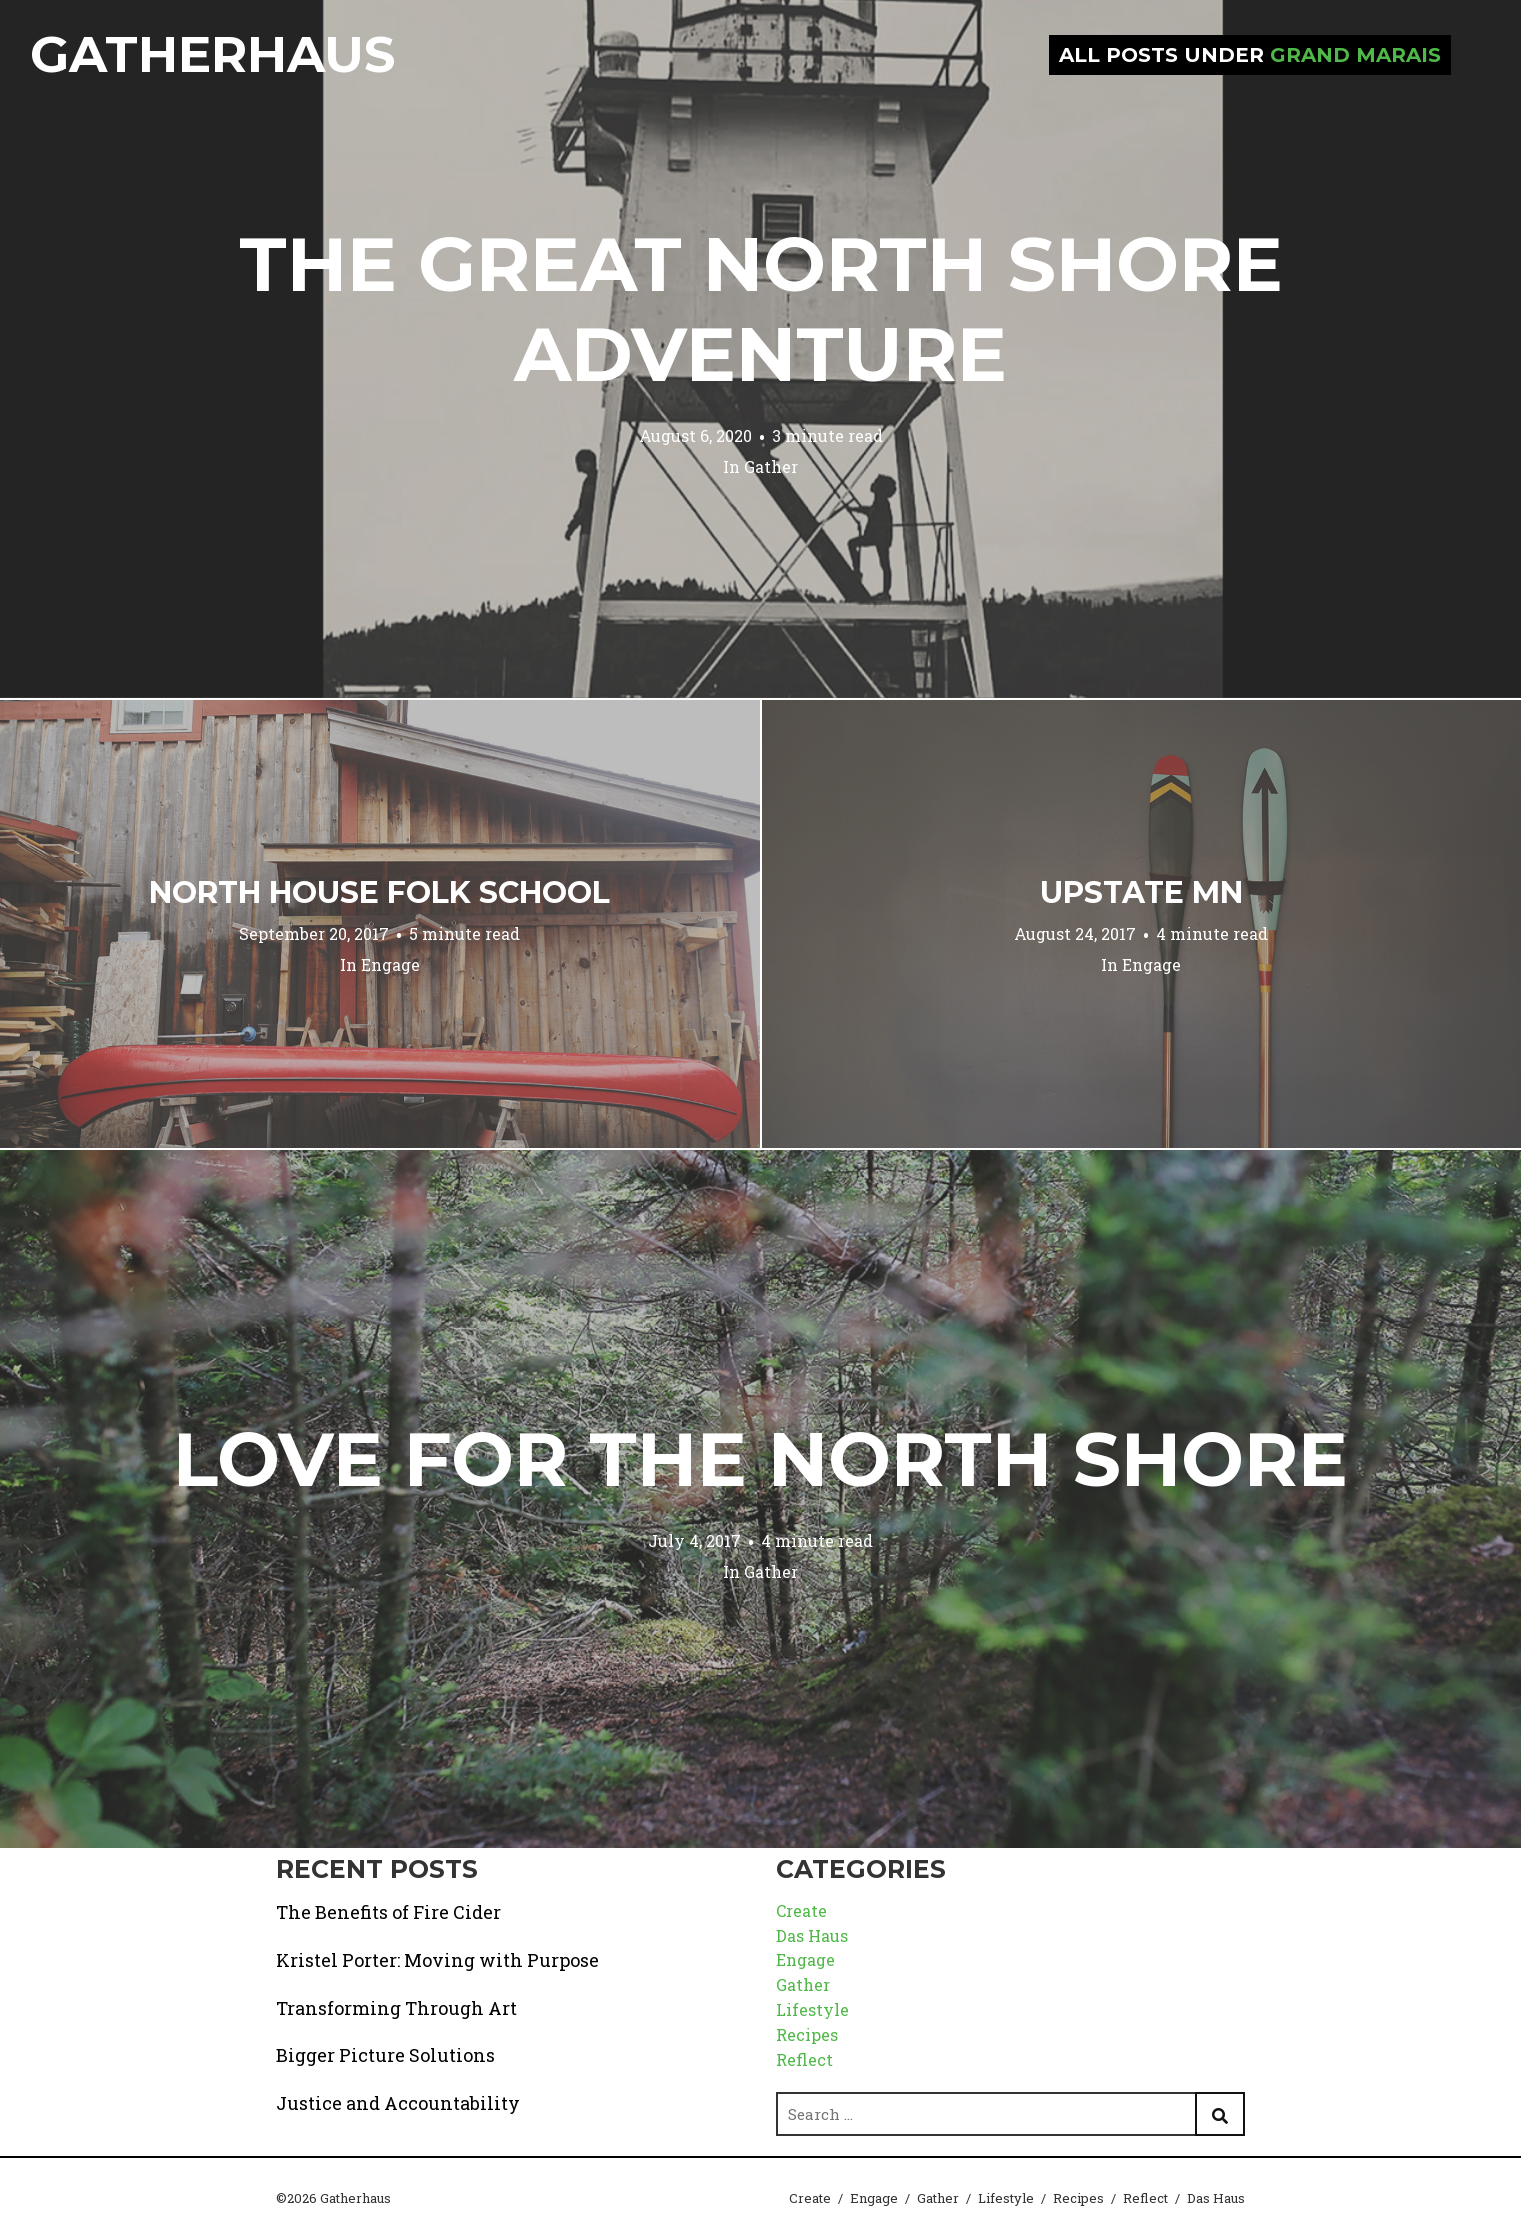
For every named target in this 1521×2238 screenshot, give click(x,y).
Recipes (807, 2034)
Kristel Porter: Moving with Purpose (437, 1960)
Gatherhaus (212, 54)
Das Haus (812, 1935)
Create (801, 1910)
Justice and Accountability (398, 2103)
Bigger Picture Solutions (385, 2055)
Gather (771, 466)
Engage (390, 964)
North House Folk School (379, 892)
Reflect (804, 2059)
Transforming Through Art (396, 2008)
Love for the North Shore (760, 1459)
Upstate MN (1141, 892)
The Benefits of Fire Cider (388, 1912)
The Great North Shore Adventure (761, 309)
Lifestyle (812, 2009)
